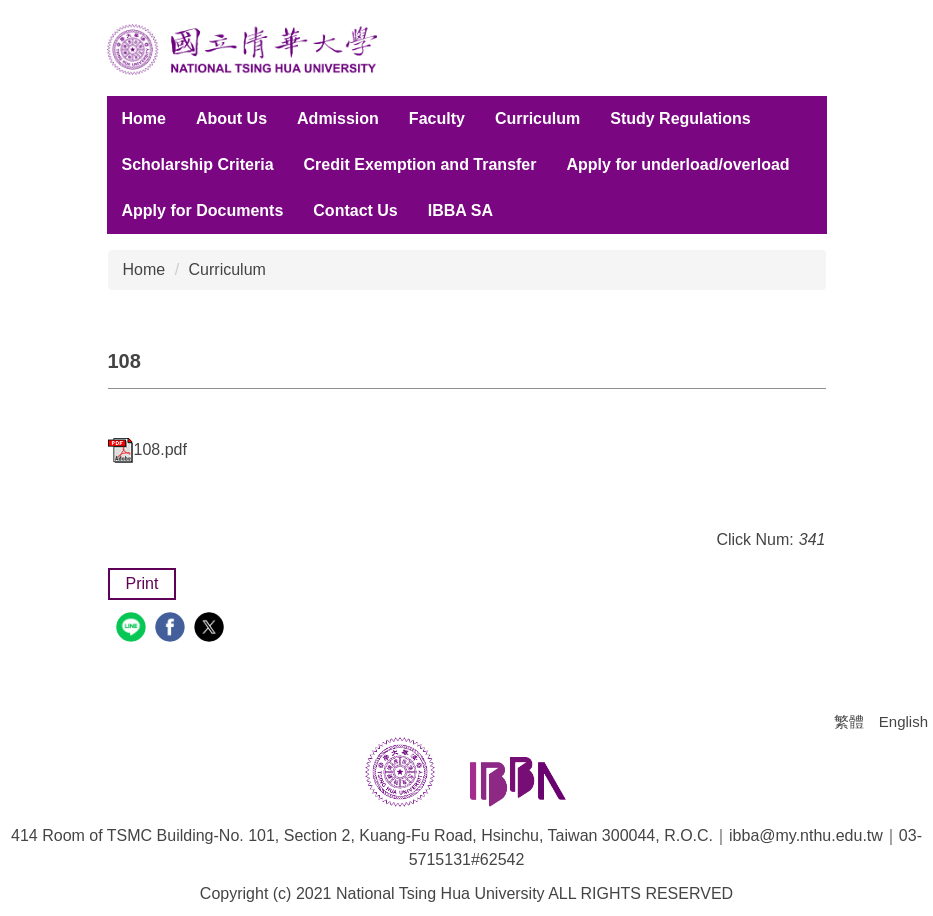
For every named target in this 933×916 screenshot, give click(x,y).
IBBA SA (460, 210)
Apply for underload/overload (677, 164)
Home (144, 118)
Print (142, 583)
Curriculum (537, 118)
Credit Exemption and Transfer (420, 164)
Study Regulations (680, 118)
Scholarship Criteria (198, 164)
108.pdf (147, 449)
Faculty (437, 118)
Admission (338, 118)
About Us (231, 118)
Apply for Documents (203, 210)
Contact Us (355, 210)
